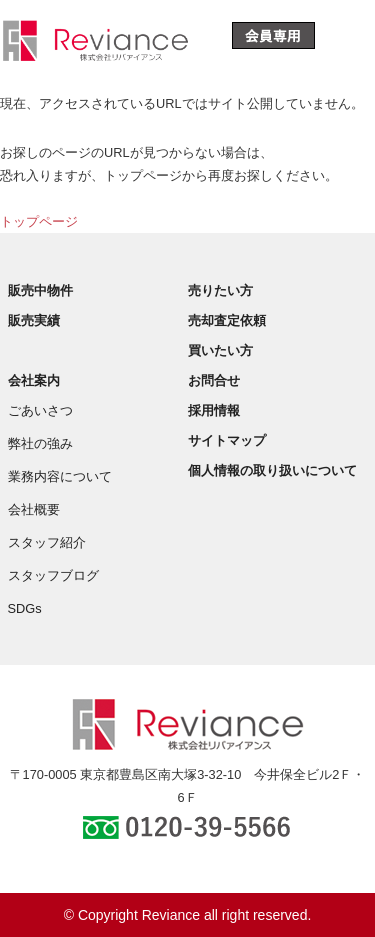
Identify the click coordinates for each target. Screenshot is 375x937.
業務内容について (60, 476)
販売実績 (34, 320)
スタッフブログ (53, 575)
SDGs (25, 608)
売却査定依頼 (227, 320)
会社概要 (34, 509)
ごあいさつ (40, 410)
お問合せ (214, 380)
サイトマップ (227, 440)
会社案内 (34, 380)
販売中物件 (40, 290)
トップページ (39, 221)
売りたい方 (220, 290)
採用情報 (214, 410)
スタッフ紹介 (47, 542)
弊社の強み (40, 443)
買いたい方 (220, 350)
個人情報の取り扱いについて (272, 470)
